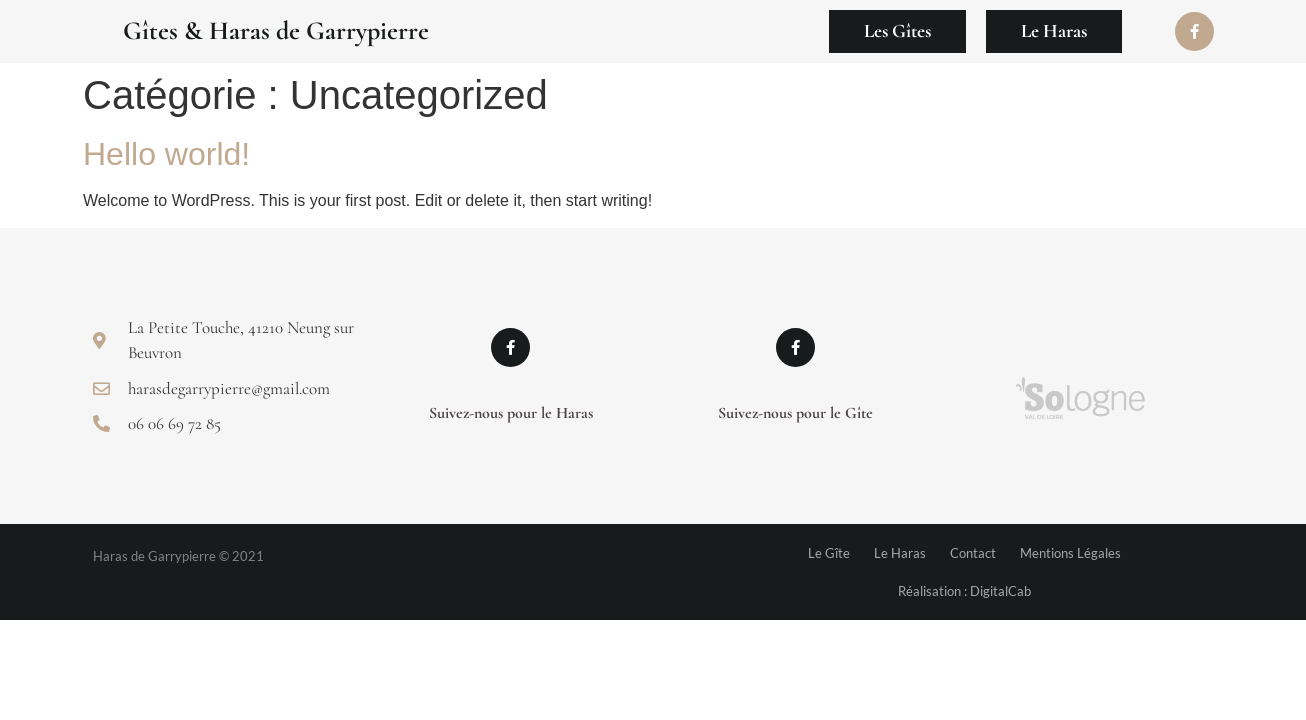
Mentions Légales (1070, 553)
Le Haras (900, 553)
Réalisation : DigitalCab (964, 591)
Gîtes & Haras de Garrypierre (276, 30)
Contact (973, 553)
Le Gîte (829, 553)
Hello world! (166, 154)
